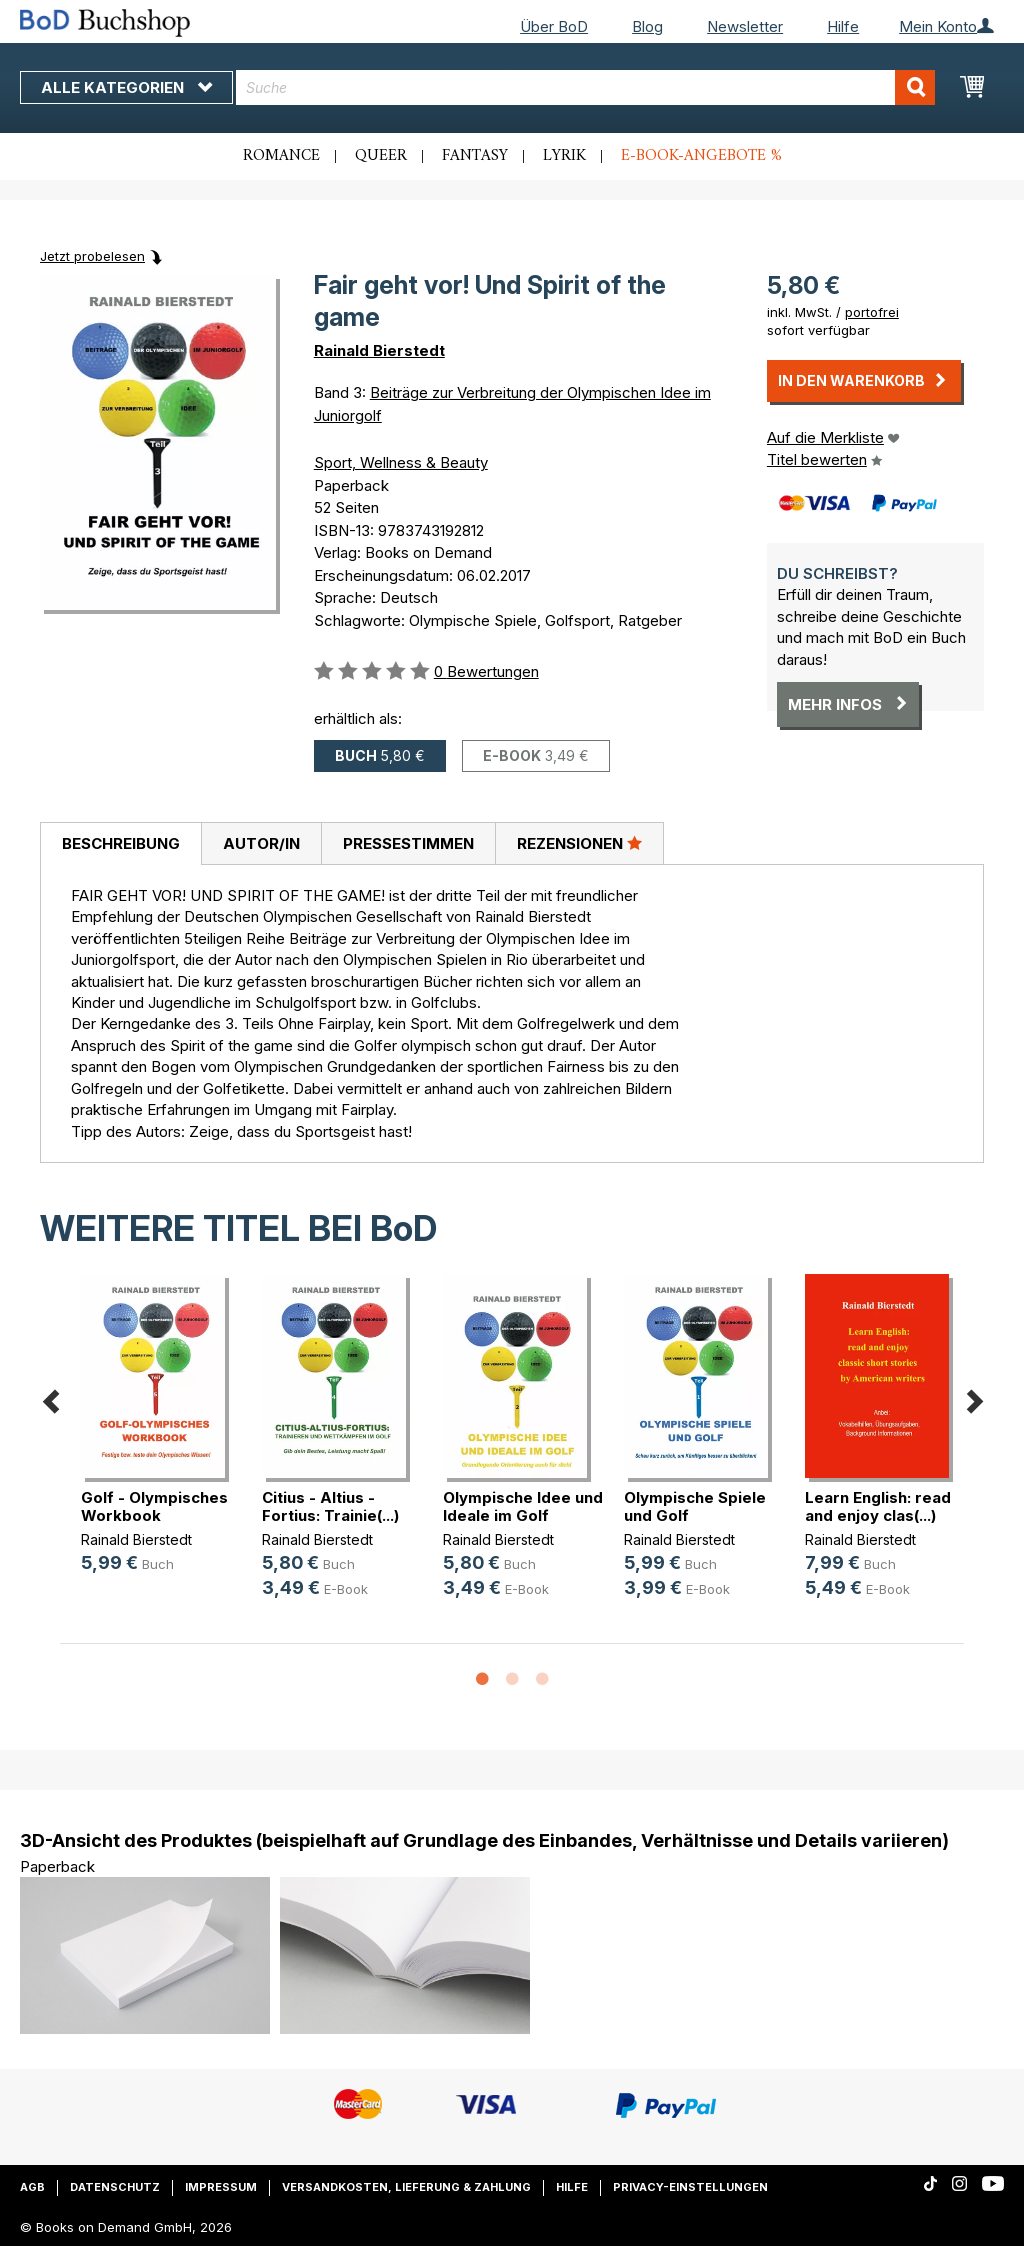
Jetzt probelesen (92, 256)
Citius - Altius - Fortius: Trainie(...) (330, 1506)
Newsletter (745, 26)
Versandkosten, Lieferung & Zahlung (406, 2187)
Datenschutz (115, 2187)
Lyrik (564, 156)
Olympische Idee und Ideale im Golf (523, 1506)
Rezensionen (579, 843)
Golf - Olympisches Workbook (154, 1506)
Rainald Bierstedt (379, 350)
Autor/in (261, 843)
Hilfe (843, 26)
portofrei (872, 312)
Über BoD (554, 26)
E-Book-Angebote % (701, 156)
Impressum (221, 2187)
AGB (32, 2187)
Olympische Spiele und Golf (695, 1506)
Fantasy (475, 156)
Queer (381, 156)
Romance (281, 156)
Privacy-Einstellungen (690, 2187)
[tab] (120, 844)
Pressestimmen (408, 843)
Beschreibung (121, 843)
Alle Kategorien (126, 87)
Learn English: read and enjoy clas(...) (878, 1506)
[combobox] (585, 87)
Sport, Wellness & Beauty (401, 462)
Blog (647, 26)
